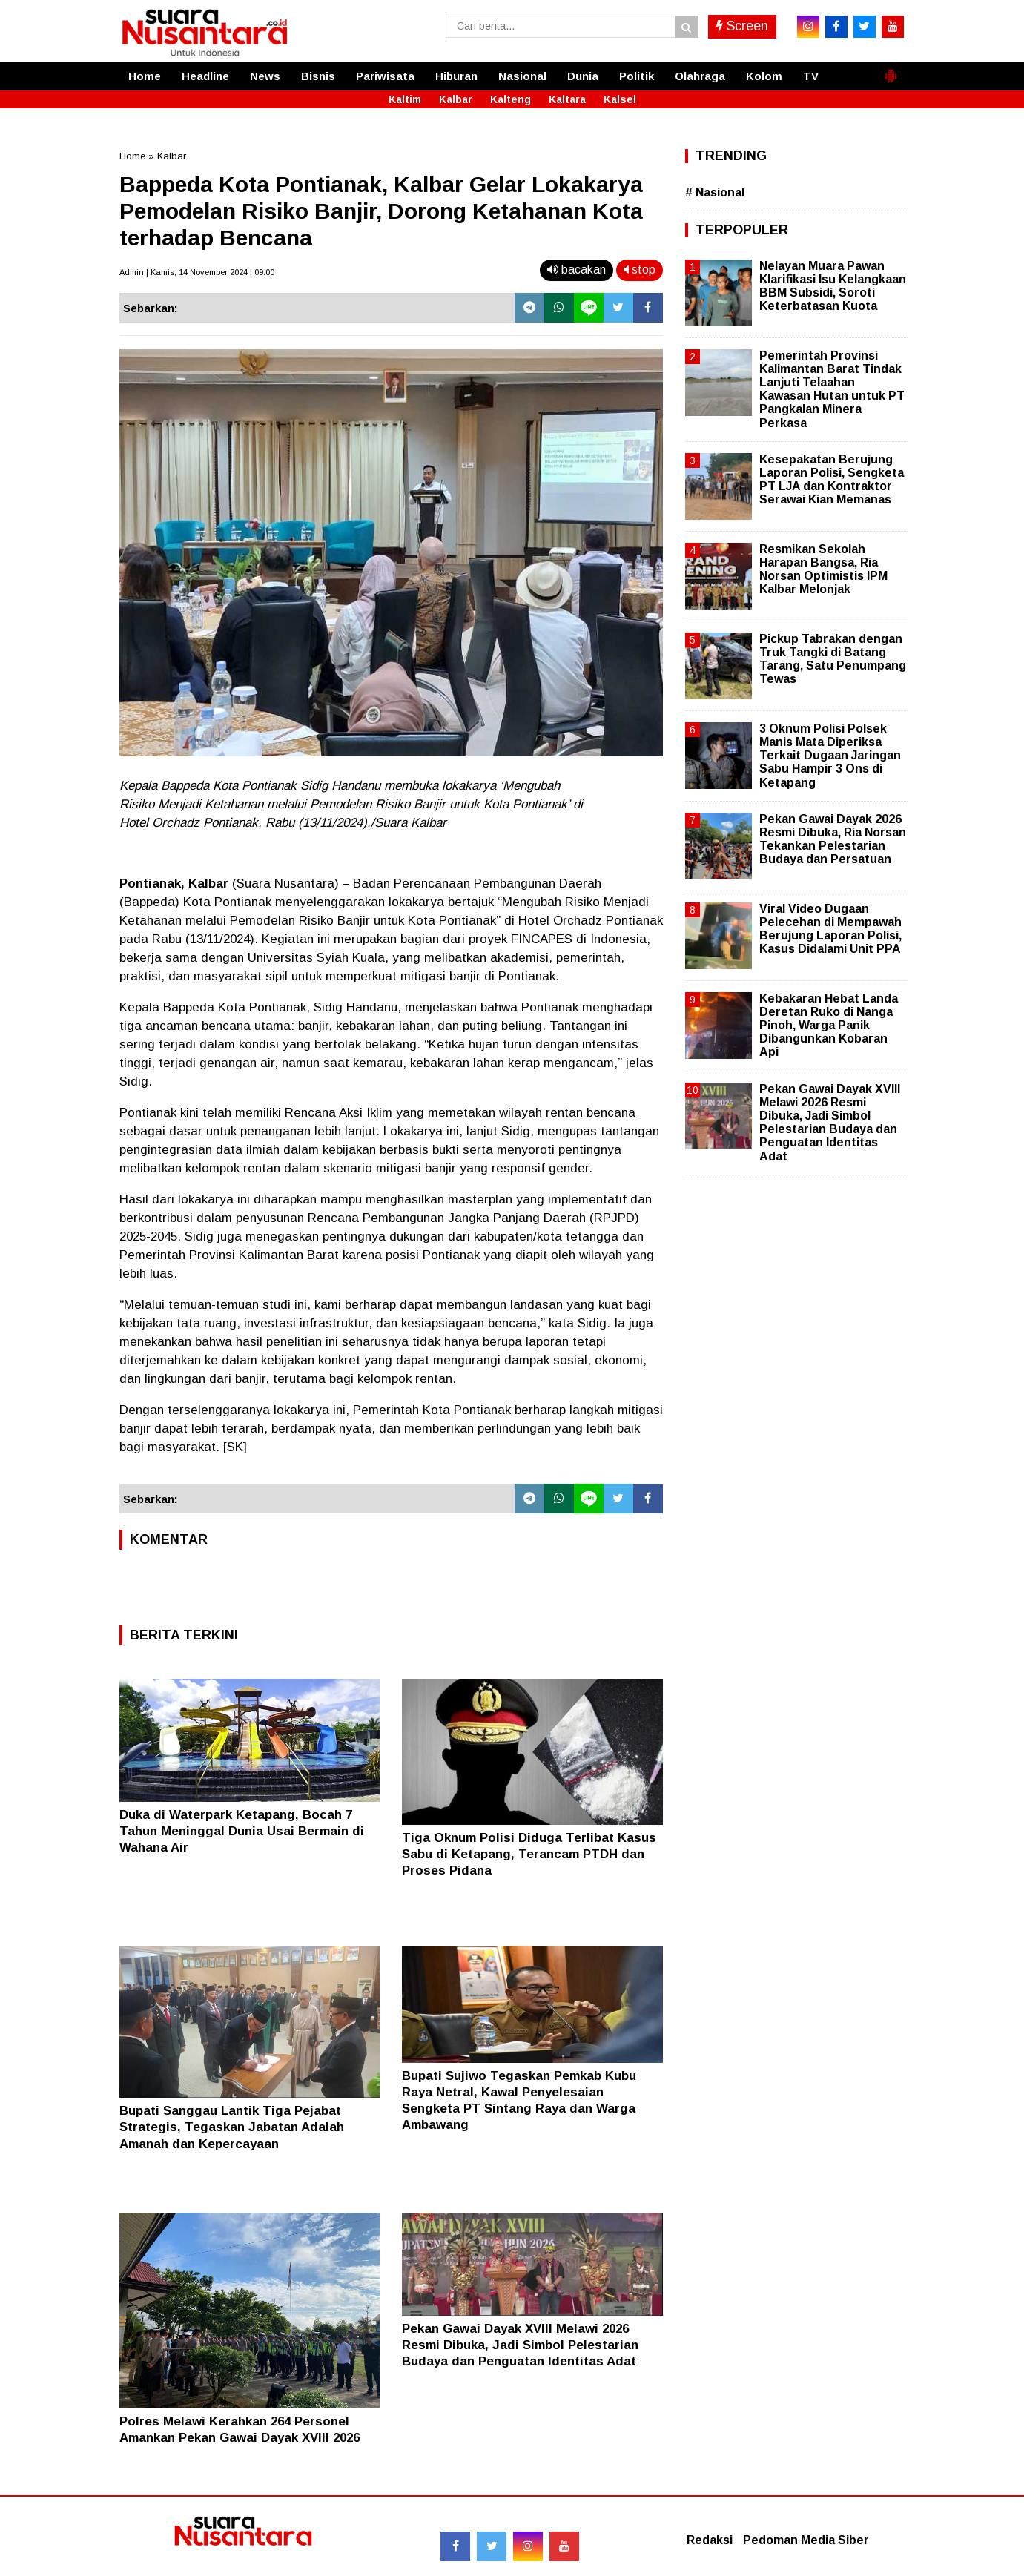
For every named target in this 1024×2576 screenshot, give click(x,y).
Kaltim (405, 99)
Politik (636, 76)
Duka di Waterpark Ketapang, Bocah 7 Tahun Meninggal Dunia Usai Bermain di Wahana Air (241, 1831)
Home (144, 76)
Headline (205, 76)
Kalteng (510, 99)
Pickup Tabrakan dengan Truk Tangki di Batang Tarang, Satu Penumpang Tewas (832, 659)
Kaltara (567, 99)
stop (639, 269)
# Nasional (714, 192)
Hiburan (456, 76)
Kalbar (455, 99)
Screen (742, 26)
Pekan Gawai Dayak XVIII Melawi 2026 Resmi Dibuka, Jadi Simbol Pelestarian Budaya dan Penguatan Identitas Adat (520, 2345)
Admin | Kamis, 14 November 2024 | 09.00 (196, 272)
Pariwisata (385, 76)
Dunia (582, 76)
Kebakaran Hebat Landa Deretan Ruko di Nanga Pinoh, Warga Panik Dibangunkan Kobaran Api (828, 1025)
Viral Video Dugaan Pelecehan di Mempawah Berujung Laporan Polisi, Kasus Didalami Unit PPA (830, 929)
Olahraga (700, 76)
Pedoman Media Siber (806, 2540)
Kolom (764, 76)
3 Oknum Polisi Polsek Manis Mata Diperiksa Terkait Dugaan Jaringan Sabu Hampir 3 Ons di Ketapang (830, 755)
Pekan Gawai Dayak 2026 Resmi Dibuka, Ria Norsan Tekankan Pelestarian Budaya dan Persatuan (832, 839)
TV (811, 76)
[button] (890, 69)
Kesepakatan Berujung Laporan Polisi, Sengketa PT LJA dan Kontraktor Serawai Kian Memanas (831, 479)
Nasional (522, 76)
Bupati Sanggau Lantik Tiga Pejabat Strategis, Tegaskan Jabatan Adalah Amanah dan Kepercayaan (231, 2127)
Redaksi (710, 2540)
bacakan (576, 269)
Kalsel (620, 99)
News (265, 76)
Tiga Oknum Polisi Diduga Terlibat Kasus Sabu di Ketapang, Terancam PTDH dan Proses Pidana (529, 1854)
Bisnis (318, 76)
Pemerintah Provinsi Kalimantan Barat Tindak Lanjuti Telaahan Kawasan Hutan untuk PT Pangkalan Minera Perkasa (832, 389)
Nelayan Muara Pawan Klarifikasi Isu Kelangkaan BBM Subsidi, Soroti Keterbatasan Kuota (832, 286)
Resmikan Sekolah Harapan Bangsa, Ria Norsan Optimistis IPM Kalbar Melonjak (823, 569)
